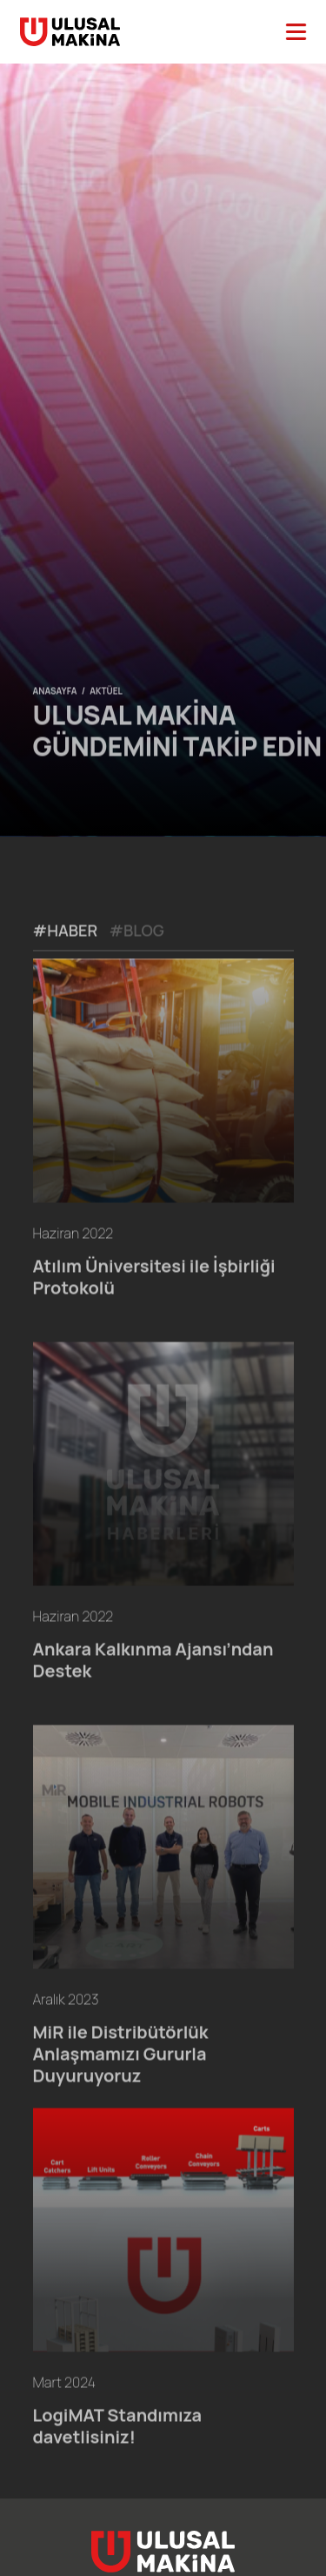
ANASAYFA (55, 714)
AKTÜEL (106, 714)
